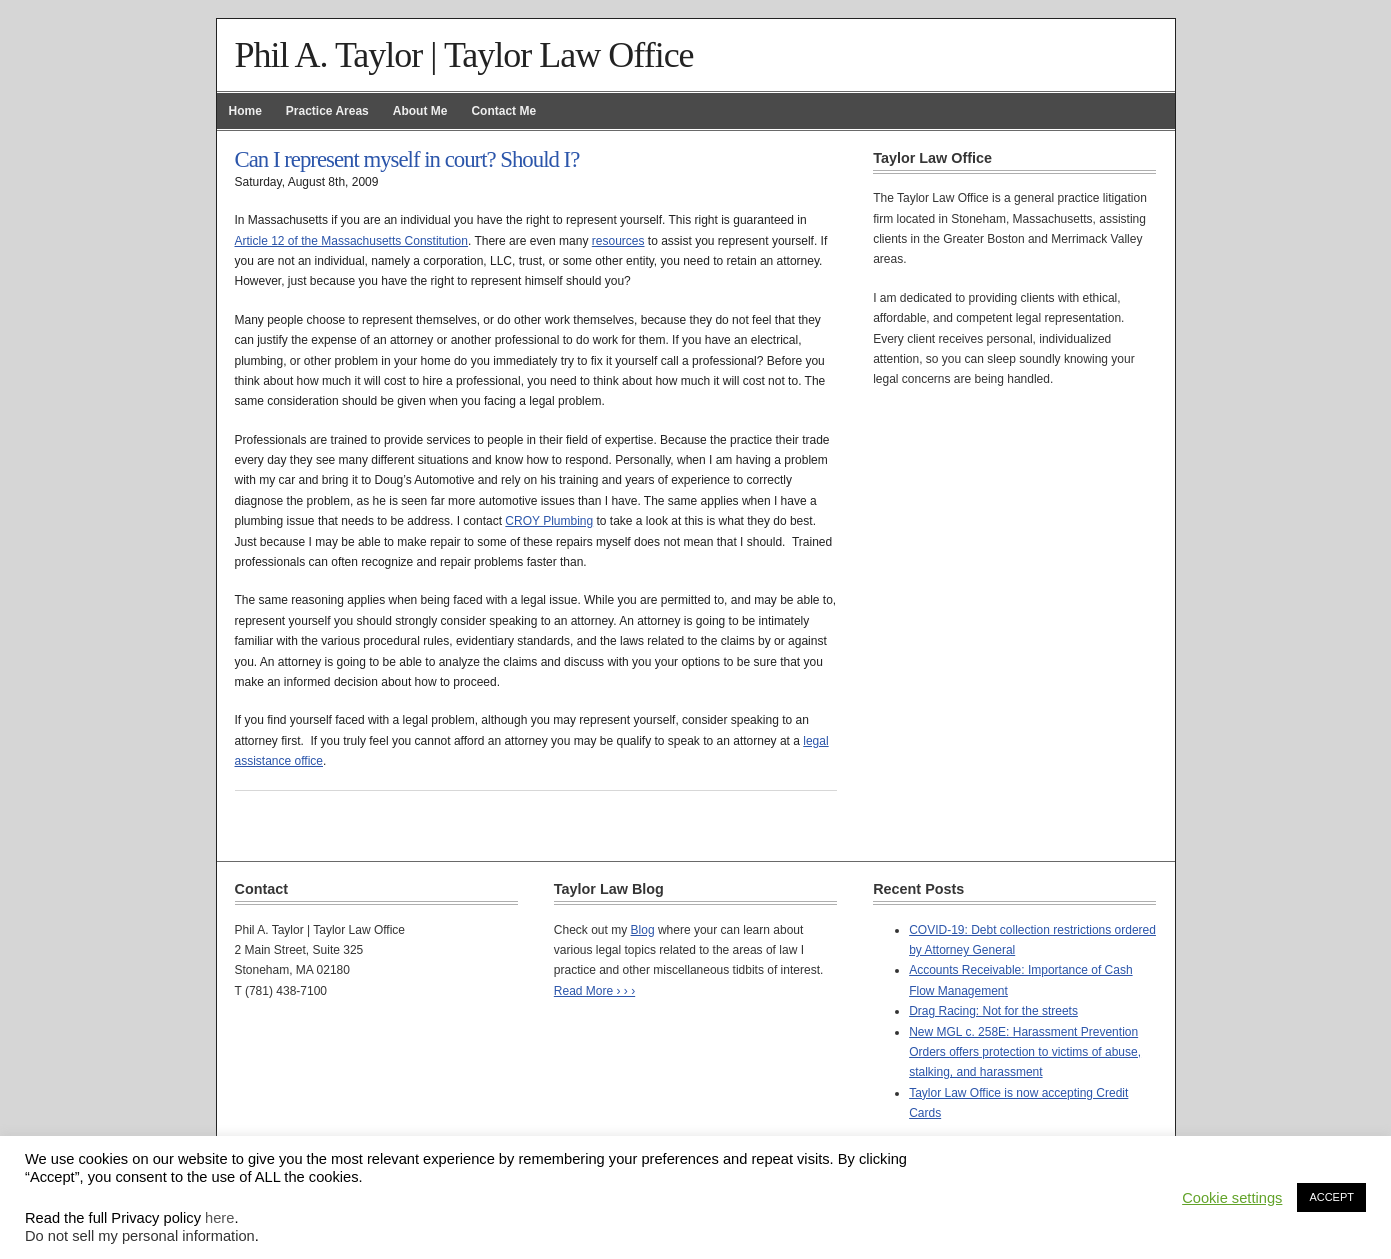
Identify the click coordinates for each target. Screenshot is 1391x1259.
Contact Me (503, 111)
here (219, 1218)
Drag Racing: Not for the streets (993, 1011)
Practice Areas (327, 111)
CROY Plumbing (549, 521)
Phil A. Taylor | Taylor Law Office (464, 55)
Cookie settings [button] (1232, 1198)
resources (618, 241)
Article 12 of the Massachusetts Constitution (351, 241)
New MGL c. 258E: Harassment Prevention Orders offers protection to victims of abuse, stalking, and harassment (1025, 1052)
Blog (643, 930)
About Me (420, 111)
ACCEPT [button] (1331, 1197)
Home (245, 111)
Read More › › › (594, 991)
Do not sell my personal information (140, 1236)
